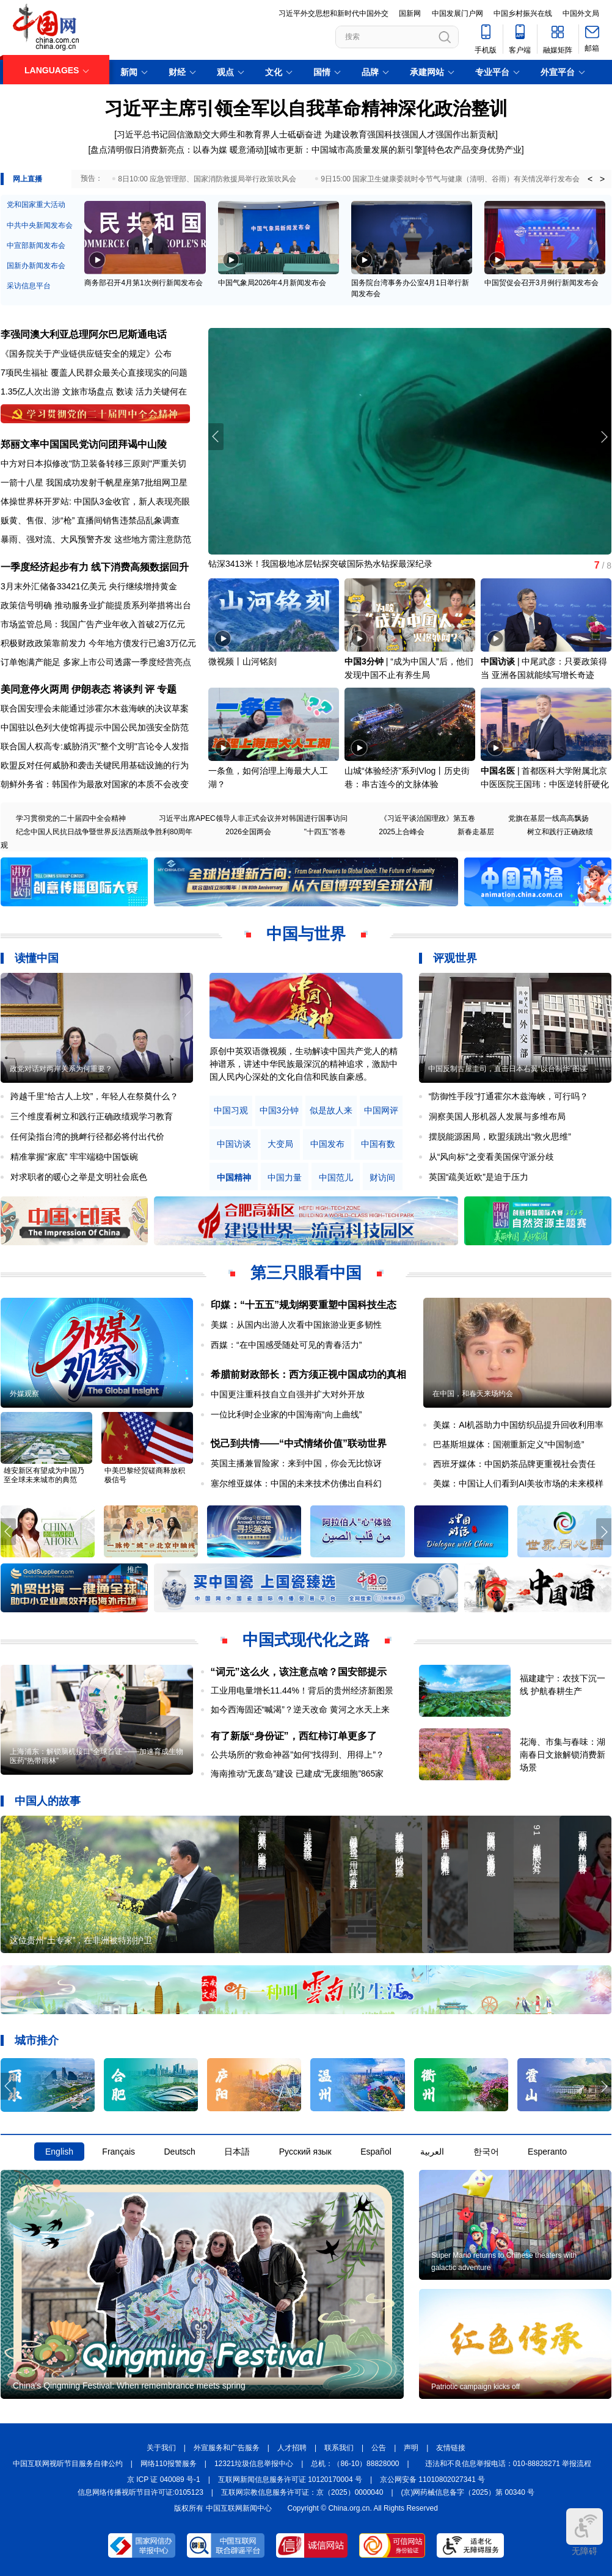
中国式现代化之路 (306, 1640)
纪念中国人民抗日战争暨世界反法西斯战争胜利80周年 (104, 832)
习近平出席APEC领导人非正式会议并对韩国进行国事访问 (253, 818)
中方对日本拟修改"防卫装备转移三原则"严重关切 (93, 463)
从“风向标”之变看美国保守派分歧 (491, 1157)
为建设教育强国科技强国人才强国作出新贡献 (409, 134)
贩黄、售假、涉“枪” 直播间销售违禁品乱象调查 (90, 520)
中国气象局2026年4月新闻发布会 (272, 282)
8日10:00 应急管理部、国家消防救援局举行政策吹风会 (207, 179)
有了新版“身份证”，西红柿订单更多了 (294, 1736)
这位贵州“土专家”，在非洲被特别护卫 (81, 1940)
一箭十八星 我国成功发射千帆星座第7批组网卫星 (94, 482)
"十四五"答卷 (325, 832)
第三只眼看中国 (306, 1273)
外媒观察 (24, 1393)
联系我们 (339, 2447)
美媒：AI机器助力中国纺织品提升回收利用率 (518, 1425)
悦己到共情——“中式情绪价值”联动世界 (299, 1443)
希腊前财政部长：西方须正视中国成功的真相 (308, 1374)
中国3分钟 (364, 661)
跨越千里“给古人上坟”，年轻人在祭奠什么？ (94, 1096)
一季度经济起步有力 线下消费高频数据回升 (95, 567)
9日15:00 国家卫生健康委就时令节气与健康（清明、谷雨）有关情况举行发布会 (450, 179)
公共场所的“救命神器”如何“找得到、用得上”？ (298, 1754)
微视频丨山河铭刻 (242, 661)
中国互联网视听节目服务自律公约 (68, 2463)
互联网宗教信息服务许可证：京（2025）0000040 (302, 2492)
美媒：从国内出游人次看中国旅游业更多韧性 (296, 1325)
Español (376, 2151)
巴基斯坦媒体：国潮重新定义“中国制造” (508, 1444)
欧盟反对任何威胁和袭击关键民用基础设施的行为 (95, 765)
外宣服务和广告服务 (227, 2447)
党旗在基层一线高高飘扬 (548, 818)
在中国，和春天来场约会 (472, 1393)
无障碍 (584, 2532)
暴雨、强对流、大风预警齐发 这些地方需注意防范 (96, 539)
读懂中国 (37, 958)
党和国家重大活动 (36, 204)
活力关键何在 (161, 391)
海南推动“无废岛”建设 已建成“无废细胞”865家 (297, 1773)
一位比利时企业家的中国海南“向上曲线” (286, 1414)
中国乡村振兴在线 (523, 13)
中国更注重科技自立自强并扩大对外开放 (288, 1394)
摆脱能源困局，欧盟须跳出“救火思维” (500, 1136)
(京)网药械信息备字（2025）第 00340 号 (468, 2492)
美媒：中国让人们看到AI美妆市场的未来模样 (518, 1483)
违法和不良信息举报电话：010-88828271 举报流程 (508, 2463)
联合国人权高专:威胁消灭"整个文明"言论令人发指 (95, 746)
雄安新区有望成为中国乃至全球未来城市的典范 (44, 1475)
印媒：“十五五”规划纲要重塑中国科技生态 (303, 1305)
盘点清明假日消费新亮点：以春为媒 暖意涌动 (177, 150)
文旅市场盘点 (88, 391)
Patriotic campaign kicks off (475, 2386)
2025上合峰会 (401, 832)
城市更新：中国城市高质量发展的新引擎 (346, 150)
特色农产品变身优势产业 (475, 150)
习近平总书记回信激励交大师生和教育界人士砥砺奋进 (219, 134)
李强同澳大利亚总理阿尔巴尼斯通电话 (84, 334)
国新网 (410, 13)
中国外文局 (581, 13)
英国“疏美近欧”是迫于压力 (478, 1177)
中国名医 (498, 771)
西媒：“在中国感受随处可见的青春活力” (286, 1345)
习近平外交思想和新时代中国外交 (333, 13)
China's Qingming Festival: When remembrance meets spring (129, 2385)
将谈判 (127, 689)
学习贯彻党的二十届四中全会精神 (71, 818)
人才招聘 (292, 2447)
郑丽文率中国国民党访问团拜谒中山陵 (84, 444)
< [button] (590, 179)
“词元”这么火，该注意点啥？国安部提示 (299, 1672)
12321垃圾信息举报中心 (253, 2463)
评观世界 (455, 958)
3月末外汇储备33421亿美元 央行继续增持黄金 (89, 586)
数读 (124, 391)
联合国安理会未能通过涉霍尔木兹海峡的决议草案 (95, 708)
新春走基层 (475, 832)
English (59, 2151)
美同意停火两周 (35, 689)
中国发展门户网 (457, 13)
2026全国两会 (248, 832)
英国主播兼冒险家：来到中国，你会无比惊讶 (296, 1463)
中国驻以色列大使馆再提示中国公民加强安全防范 (95, 727)
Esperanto (547, 2151)
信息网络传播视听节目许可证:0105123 (140, 2492)
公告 (378, 2447)
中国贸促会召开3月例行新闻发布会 (541, 282)
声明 (411, 2447)
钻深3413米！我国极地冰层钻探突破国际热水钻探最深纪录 (320, 564)
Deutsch (179, 2151)
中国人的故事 (48, 1801)
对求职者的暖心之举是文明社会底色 (78, 1177)
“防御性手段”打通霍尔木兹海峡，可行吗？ (508, 1096)
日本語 (237, 2151)
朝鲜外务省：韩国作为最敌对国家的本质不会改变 (95, 784)
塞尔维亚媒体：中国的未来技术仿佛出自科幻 (296, 1483)
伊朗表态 (91, 689)
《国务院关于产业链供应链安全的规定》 (78, 353)
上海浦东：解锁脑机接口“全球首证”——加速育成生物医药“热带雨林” (96, 1756)
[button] (603, 436)
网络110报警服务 (168, 2463)
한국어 (486, 2151)
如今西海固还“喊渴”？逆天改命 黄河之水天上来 (300, 1709)
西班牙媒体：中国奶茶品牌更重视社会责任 (514, 1464)
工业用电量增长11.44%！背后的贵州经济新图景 (302, 1690)
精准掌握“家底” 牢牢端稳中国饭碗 (74, 1157)
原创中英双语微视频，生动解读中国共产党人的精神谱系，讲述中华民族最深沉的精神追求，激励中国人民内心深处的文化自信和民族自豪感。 (303, 1064)
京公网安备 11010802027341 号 (432, 2479)
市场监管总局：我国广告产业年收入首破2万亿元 (93, 624)
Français (118, 2151)
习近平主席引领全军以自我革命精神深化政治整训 (306, 108)
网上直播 (27, 179)
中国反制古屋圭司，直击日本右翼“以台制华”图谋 (507, 1068)
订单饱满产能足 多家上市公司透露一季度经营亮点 (96, 662)
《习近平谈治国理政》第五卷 (427, 818)
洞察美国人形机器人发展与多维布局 (497, 1116)
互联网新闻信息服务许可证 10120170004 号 (290, 2479)
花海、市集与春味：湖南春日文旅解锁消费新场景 (562, 1754)
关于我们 (161, 2447)
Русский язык (305, 2151)
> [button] (602, 179)
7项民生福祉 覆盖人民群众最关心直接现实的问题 (94, 372)
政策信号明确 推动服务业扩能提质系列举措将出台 (96, 605)
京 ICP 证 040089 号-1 (163, 2479)
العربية (432, 2151)
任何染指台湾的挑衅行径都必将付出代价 (87, 1136)
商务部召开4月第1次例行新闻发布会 (143, 282)
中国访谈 (498, 661)
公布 (163, 353)
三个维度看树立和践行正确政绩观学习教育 (91, 1116)
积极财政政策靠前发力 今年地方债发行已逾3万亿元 (98, 643)
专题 (167, 689)
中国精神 (234, 1177)
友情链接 (450, 2447)
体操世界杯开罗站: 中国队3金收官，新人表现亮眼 (95, 501)
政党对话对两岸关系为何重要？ (61, 1068)
